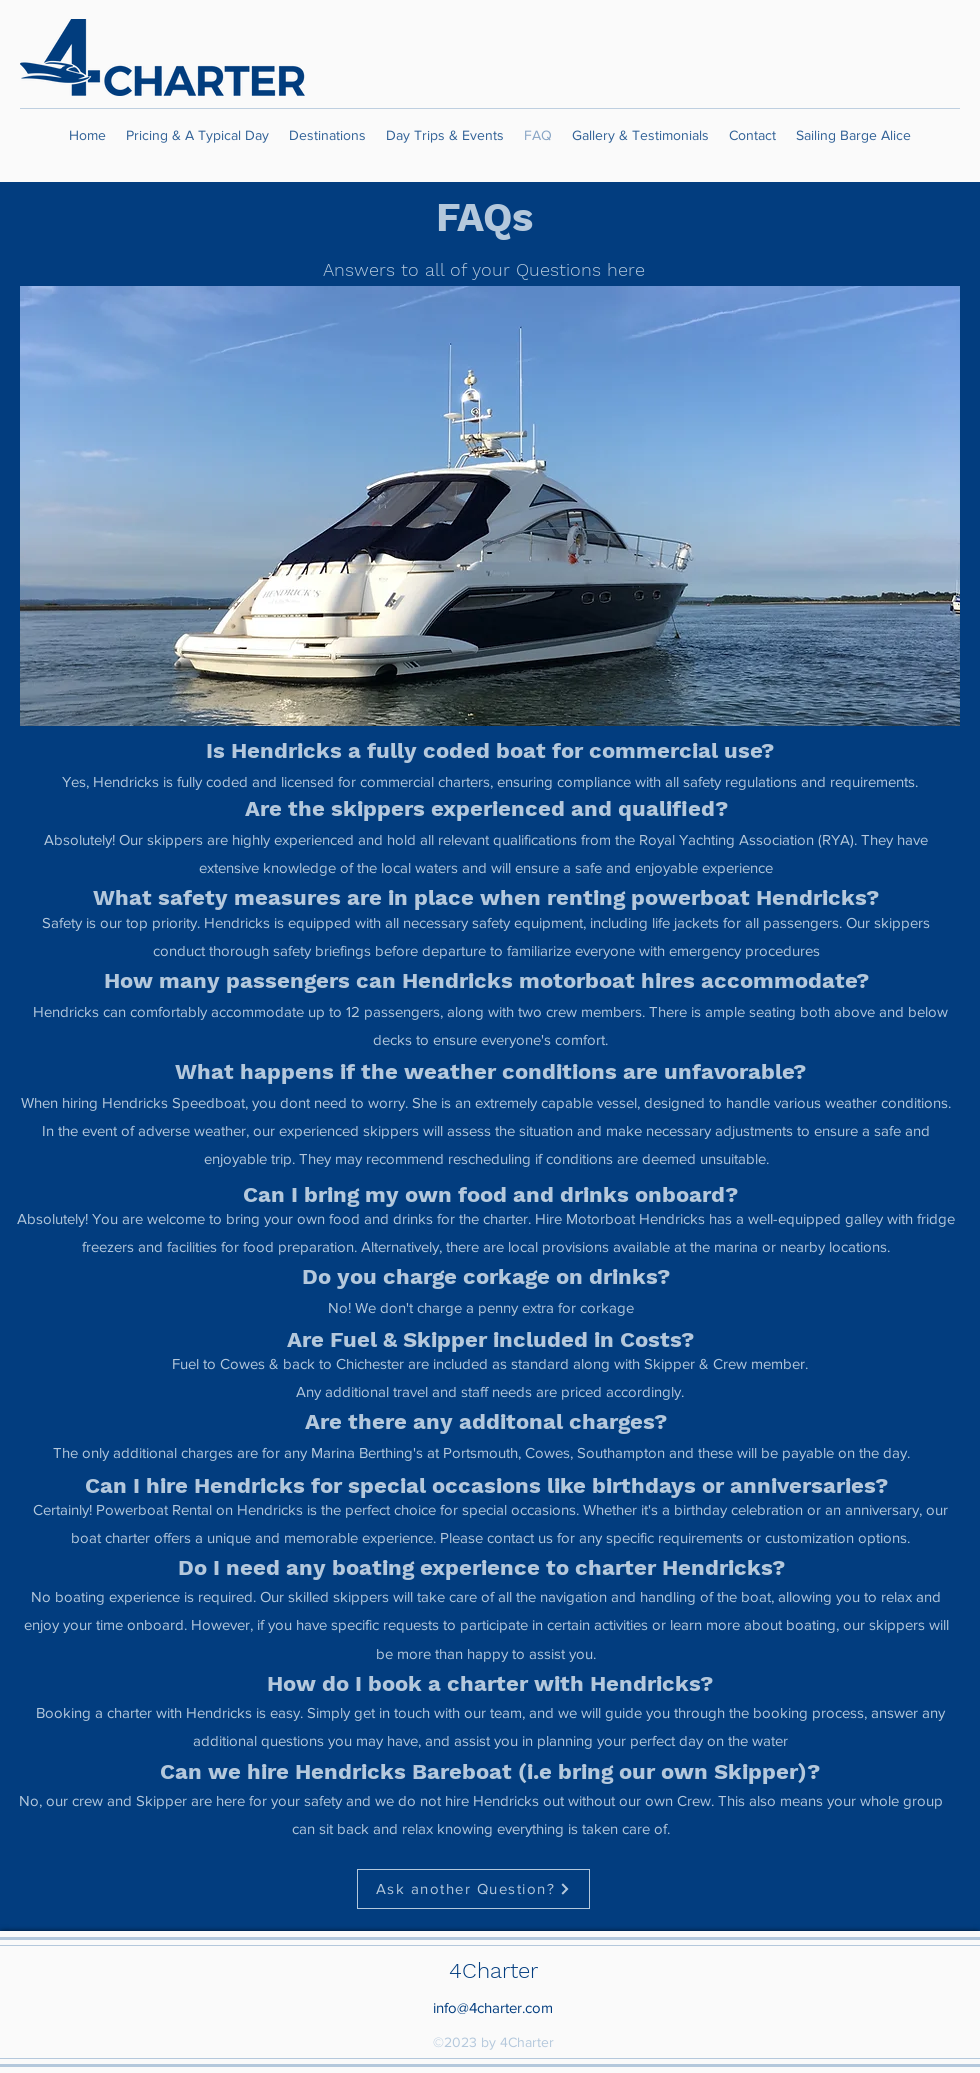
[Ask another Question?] (473, 1889)
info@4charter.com (493, 2007)
